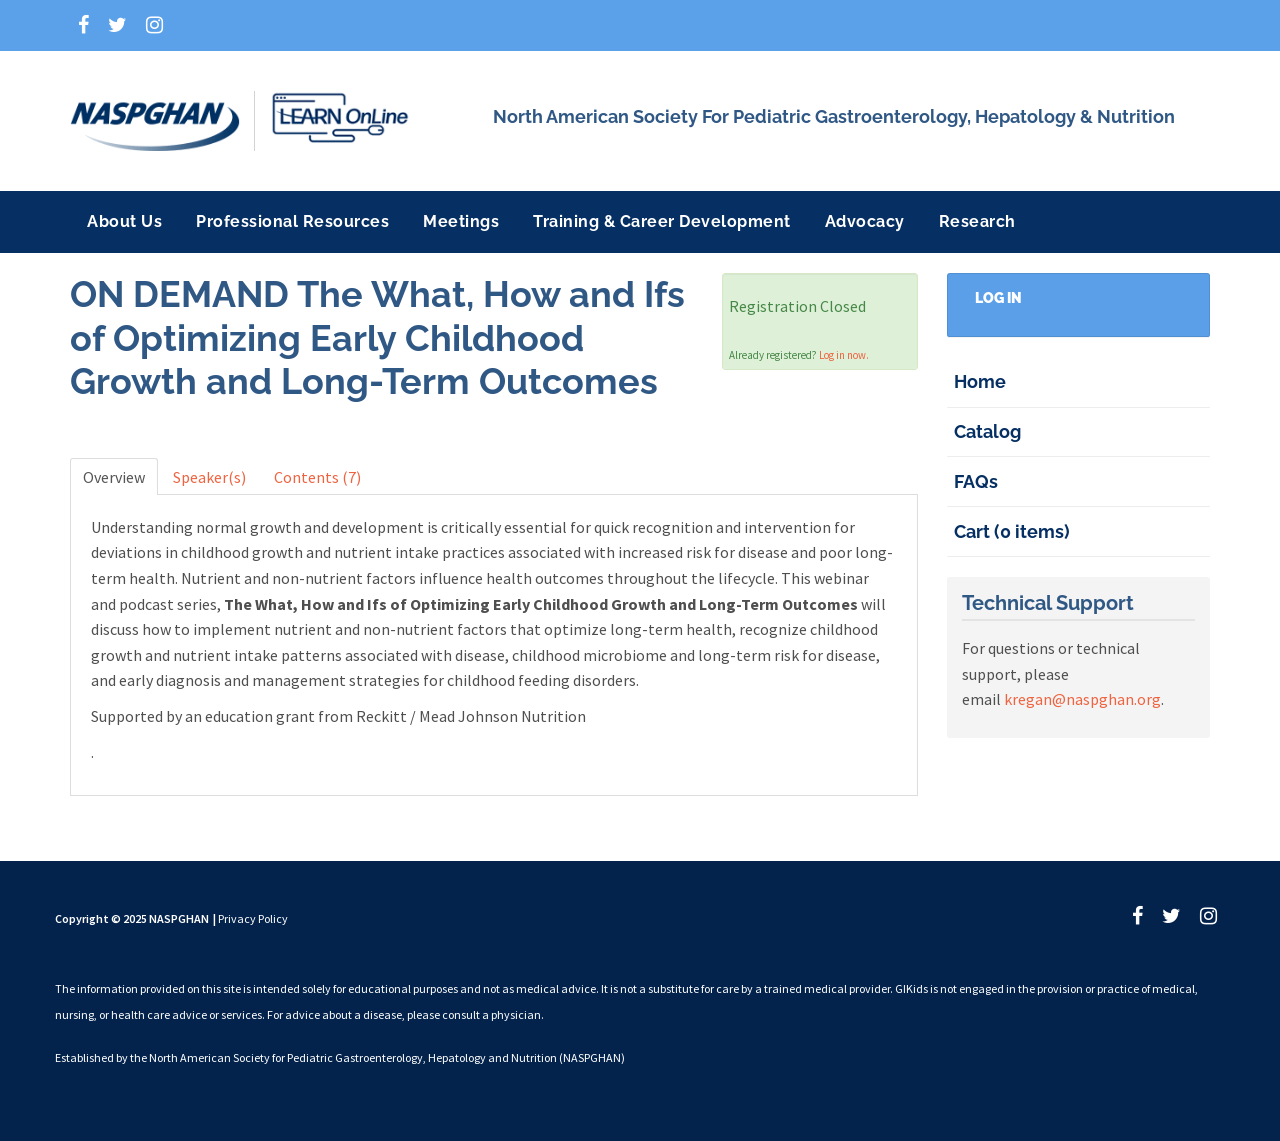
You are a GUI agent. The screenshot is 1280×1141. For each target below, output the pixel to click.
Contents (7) (317, 477)
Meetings (461, 221)
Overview (114, 477)
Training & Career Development (662, 221)
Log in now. (844, 355)
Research (977, 221)
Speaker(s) (209, 477)
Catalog (987, 431)
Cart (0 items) (1012, 531)
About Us (124, 221)
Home (980, 381)
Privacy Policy (253, 918)
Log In (998, 298)
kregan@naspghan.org (1082, 699)
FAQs (976, 481)
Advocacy (865, 221)
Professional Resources (292, 221)
